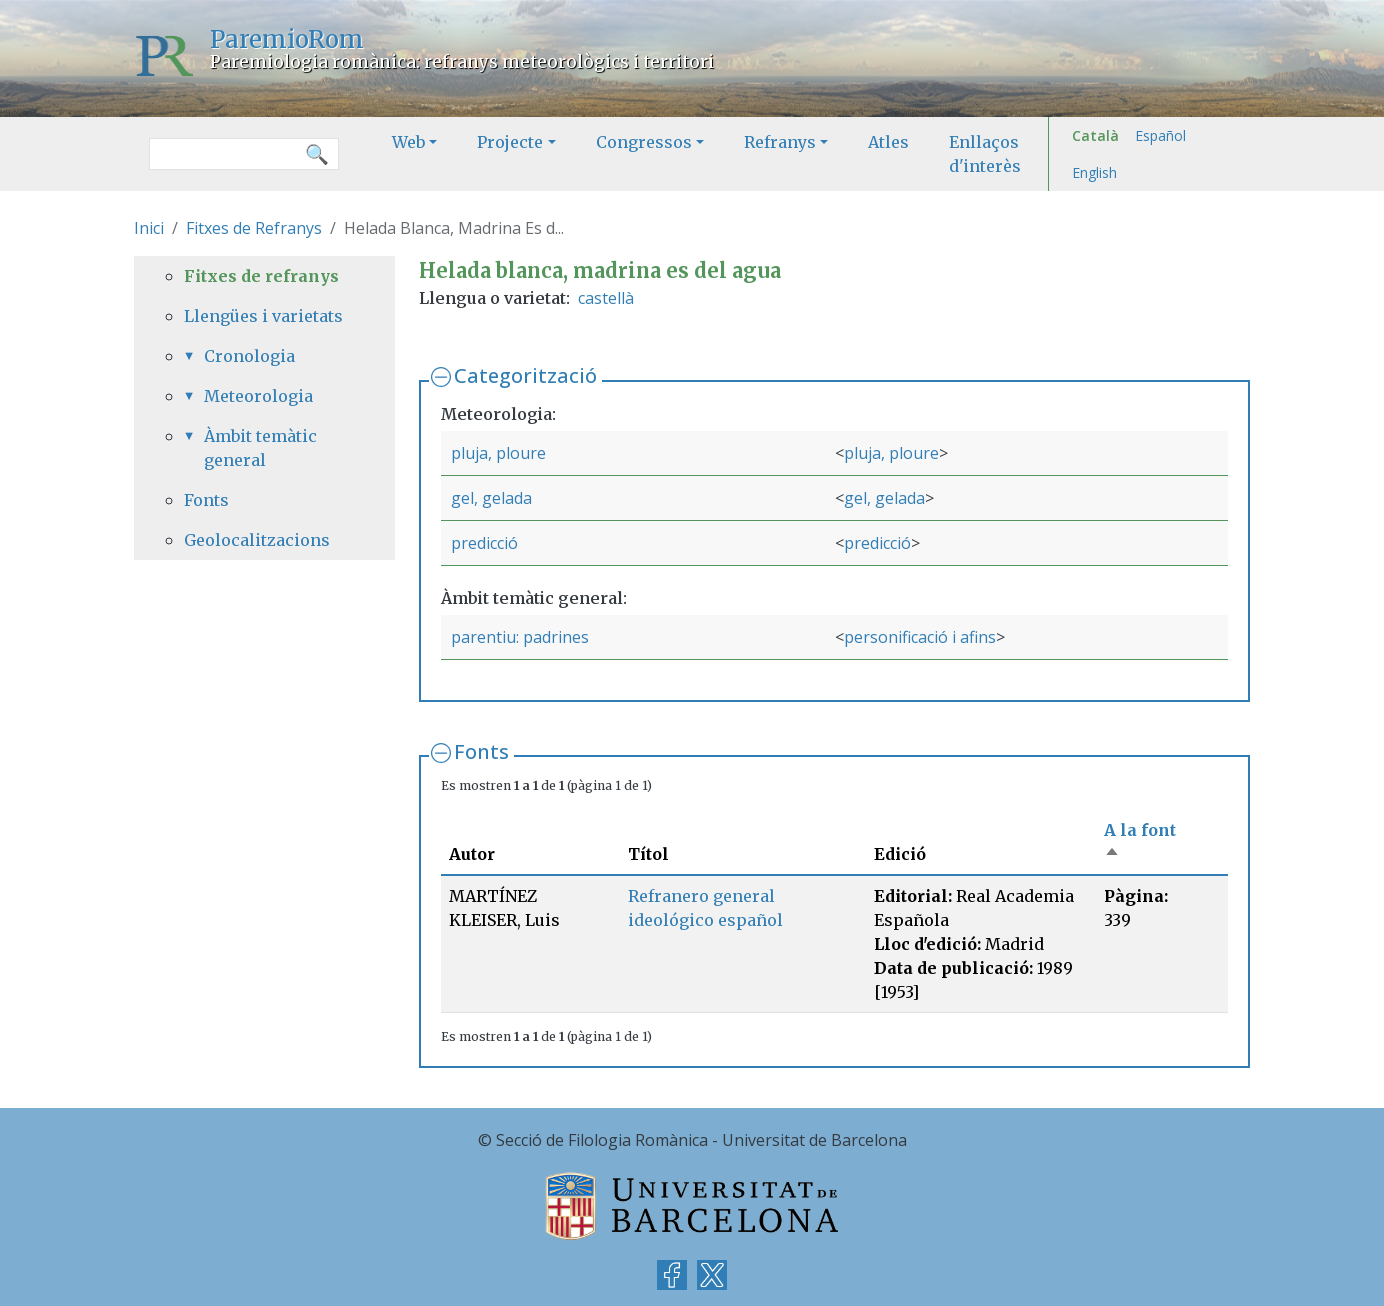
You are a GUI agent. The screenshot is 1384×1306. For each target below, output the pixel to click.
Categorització (525, 375)
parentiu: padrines (520, 637)
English (1094, 172)
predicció (484, 543)
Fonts (481, 751)
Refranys (780, 142)
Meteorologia (258, 396)
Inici (149, 228)
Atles (888, 142)
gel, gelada (491, 498)
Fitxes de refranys (261, 276)
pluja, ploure (498, 453)
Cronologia (249, 356)
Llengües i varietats (263, 316)
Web (408, 142)
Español (1160, 135)
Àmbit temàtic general (260, 448)
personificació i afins (920, 637)
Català (1095, 135)
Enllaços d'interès (985, 154)
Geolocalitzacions (257, 540)
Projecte (510, 142)
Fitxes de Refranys (254, 228)
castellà (606, 298)
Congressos (644, 142)
